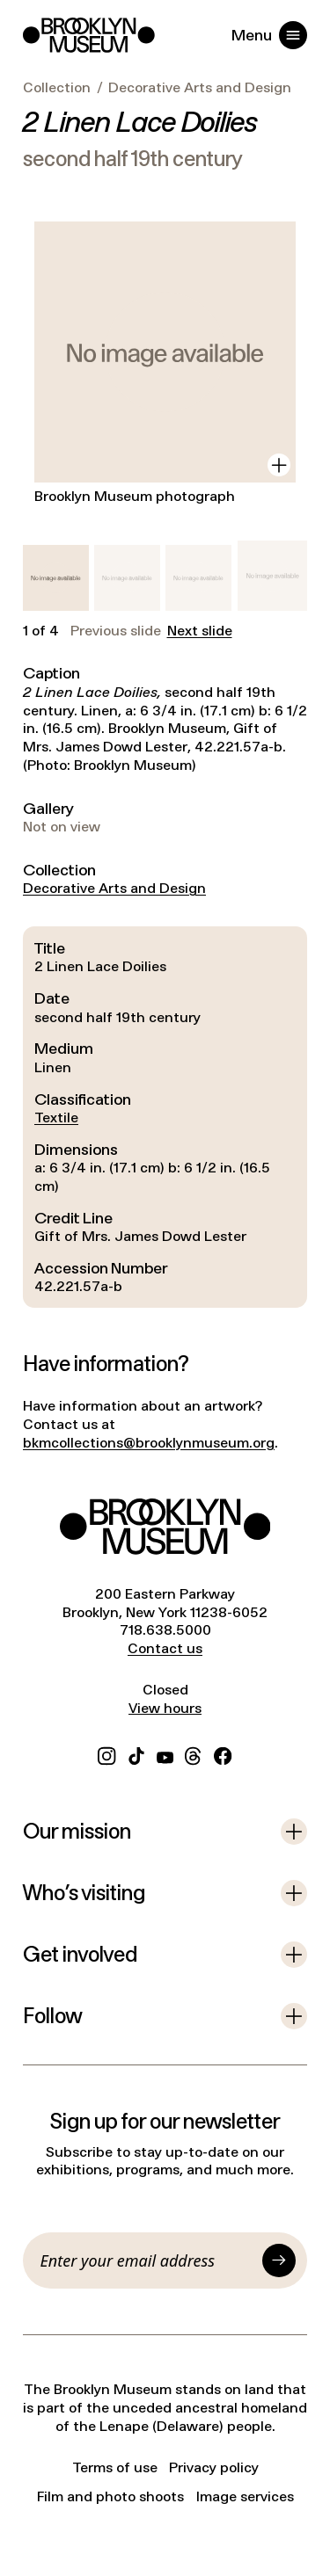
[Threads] (193, 1754)
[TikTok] (136, 1754)
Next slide (199, 631)
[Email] (148, 2260)
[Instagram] (106, 1754)
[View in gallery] (279, 465)
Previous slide (115, 631)
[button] (56, 578)
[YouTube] (165, 1754)
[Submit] (279, 2260)
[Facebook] (222, 1754)
